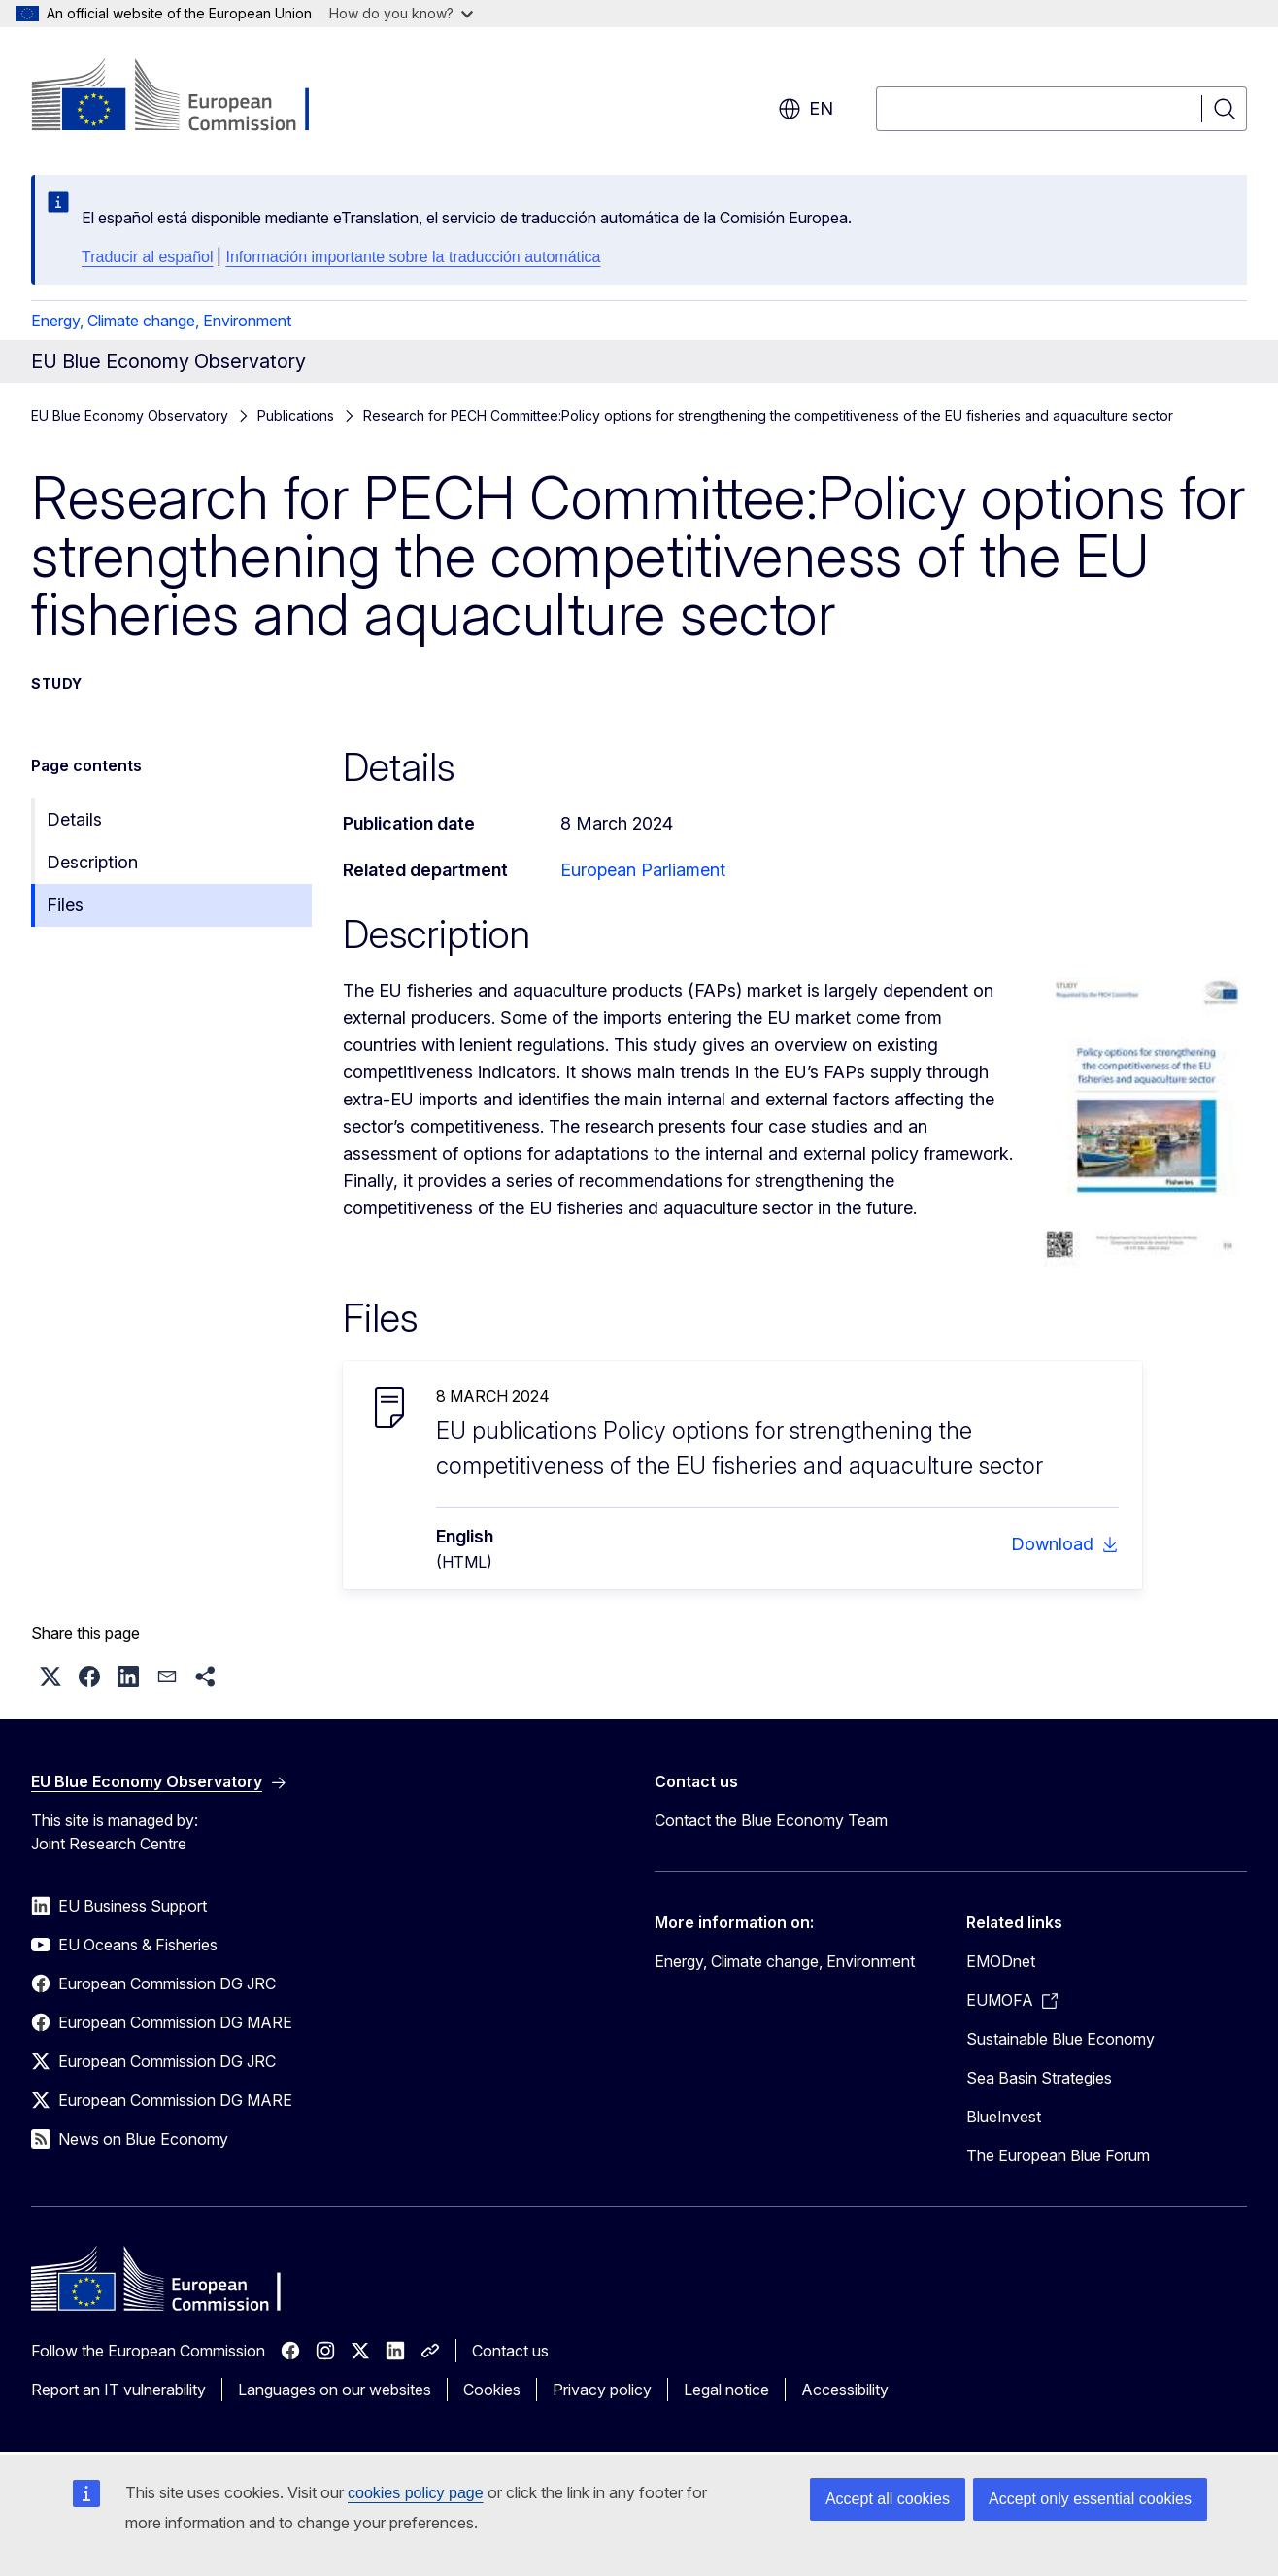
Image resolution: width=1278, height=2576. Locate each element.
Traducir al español (147, 257)
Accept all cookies (887, 2499)
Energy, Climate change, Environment (161, 320)
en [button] (805, 108)
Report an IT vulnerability (118, 2389)
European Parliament (642, 870)
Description (92, 862)
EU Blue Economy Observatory (129, 415)
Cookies (492, 2389)
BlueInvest (1003, 2116)
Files (65, 905)
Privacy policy (602, 2389)
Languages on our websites (334, 2389)
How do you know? (401, 13)
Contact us (510, 2350)
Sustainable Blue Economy (1060, 2039)
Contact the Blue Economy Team (771, 1820)
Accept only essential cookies (1090, 2499)
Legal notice (726, 2389)
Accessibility (845, 2389)
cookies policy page (416, 2493)
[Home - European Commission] (188, 97)
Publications (295, 415)
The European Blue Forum (1058, 2155)
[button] (50, 1676)
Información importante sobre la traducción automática (412, 257)
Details (74, 819)
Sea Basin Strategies (1039, 2077)
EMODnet (1000, 1961)
